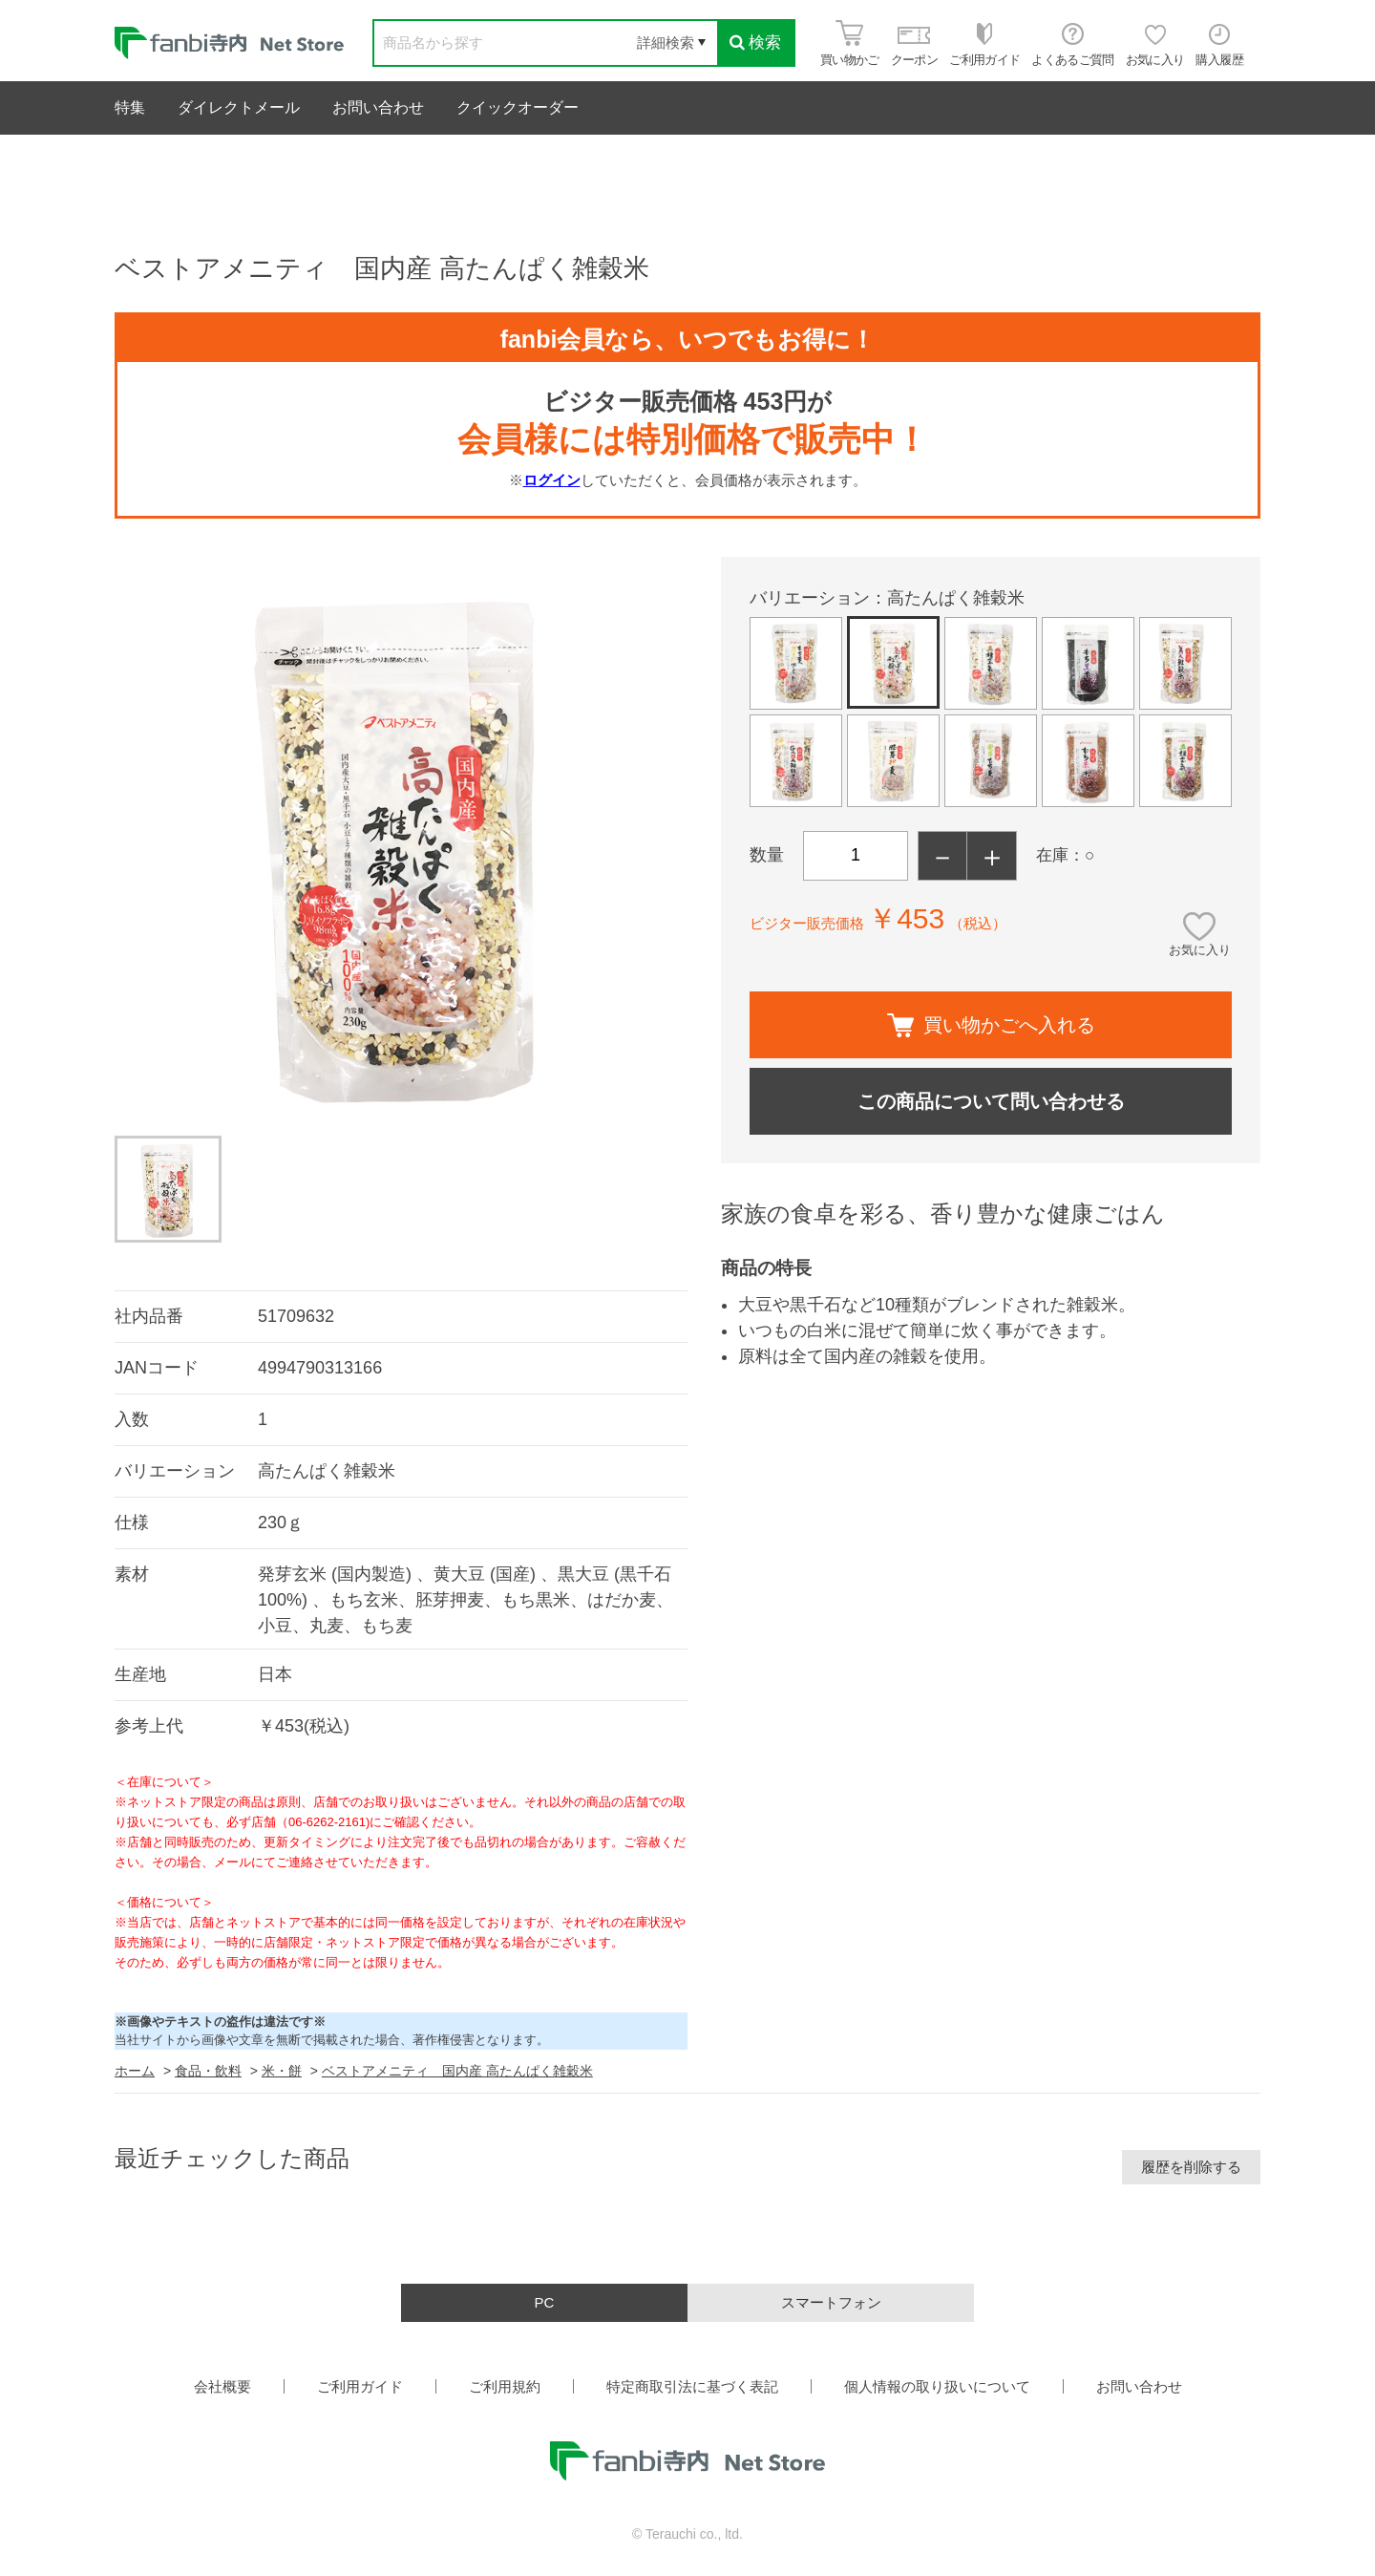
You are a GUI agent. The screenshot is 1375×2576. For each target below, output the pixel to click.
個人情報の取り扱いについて (937, 2386)
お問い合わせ (378, 107)
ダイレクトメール (239, 107)
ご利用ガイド (360, 2386)
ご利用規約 (504, 2386)
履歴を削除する (1191, 2167)
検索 (755, 42)
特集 (130, 107)
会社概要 (222, 2386)
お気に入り (1200, 950)
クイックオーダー (517, 107)
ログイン (552, 480)
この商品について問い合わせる (991, 1101)
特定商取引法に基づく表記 (692, 2386)
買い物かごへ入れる (991, 1025)
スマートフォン (831, 2302)
